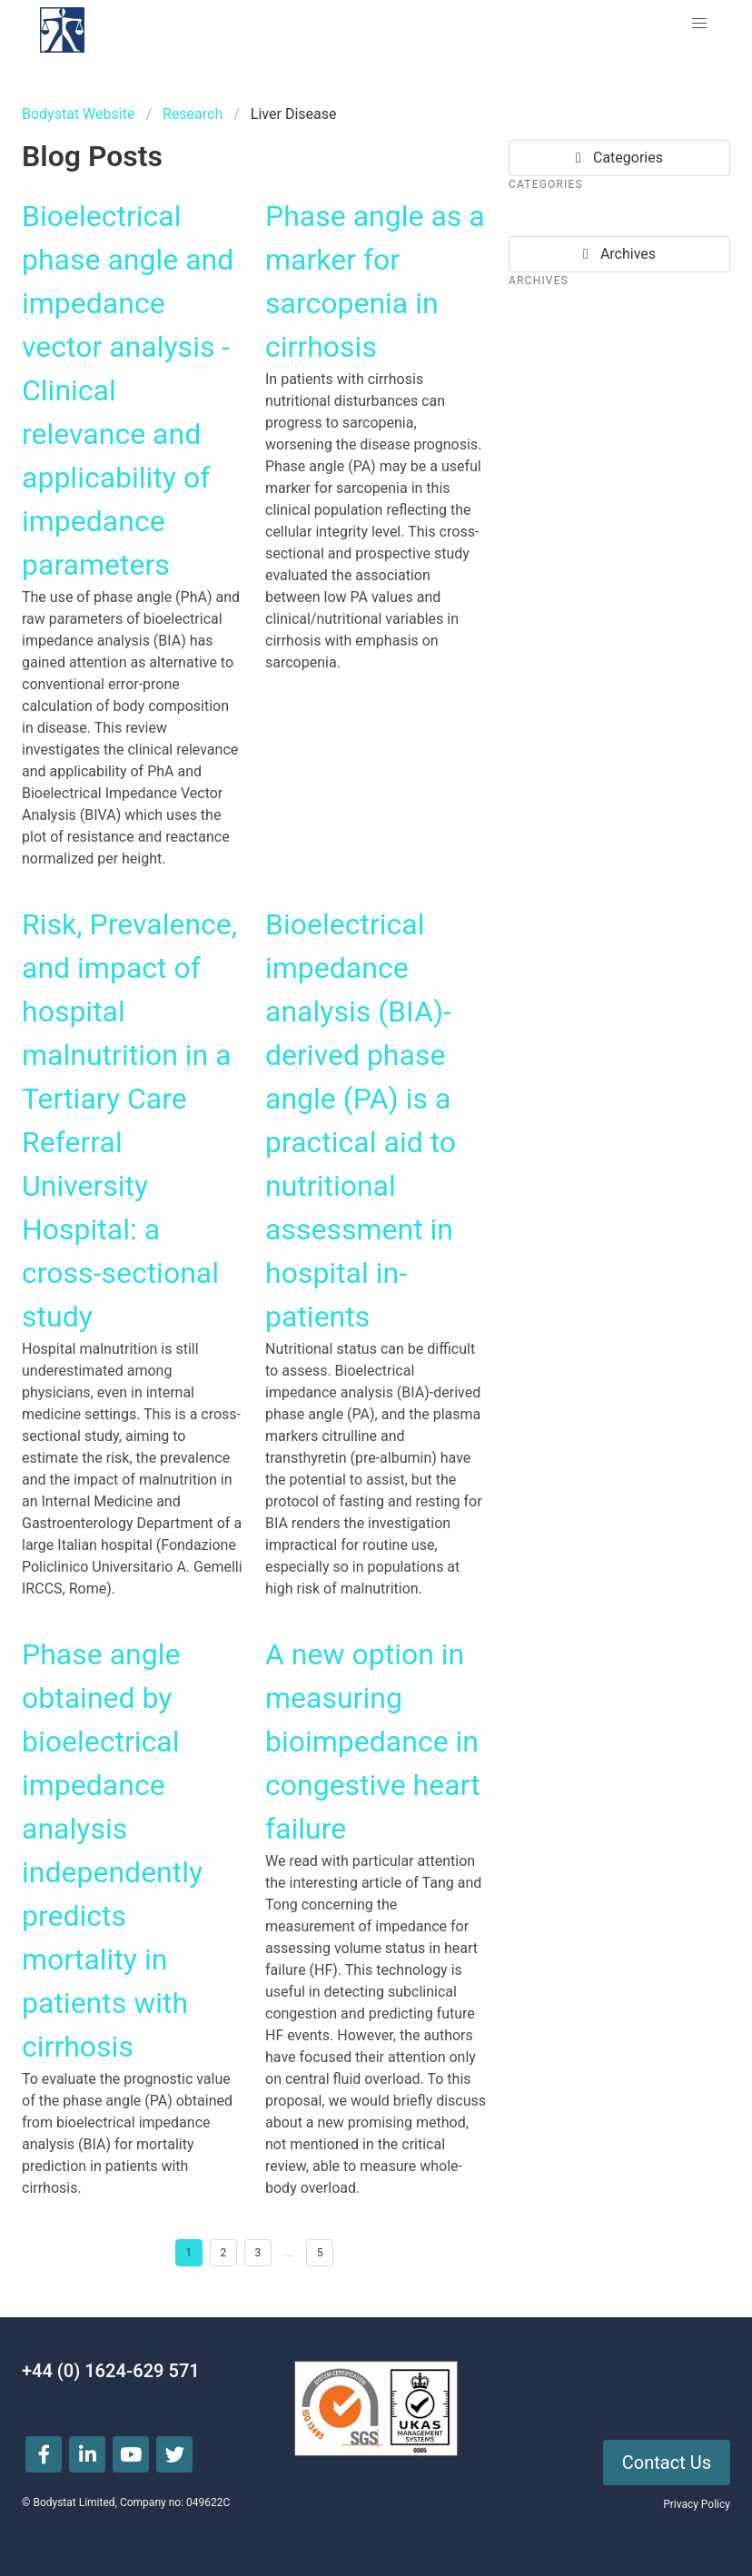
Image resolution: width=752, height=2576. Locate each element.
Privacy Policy (696, 2504)
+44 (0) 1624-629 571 (111, 2371)
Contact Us (666, 2462)
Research (193, 114)
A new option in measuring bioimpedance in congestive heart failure (372, 1741)
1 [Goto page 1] (189, 2252)
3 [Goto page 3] (258, 2252)
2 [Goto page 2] (224, 2252)
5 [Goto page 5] (320, 2252)
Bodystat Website (78, 114)
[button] (699, 23)
